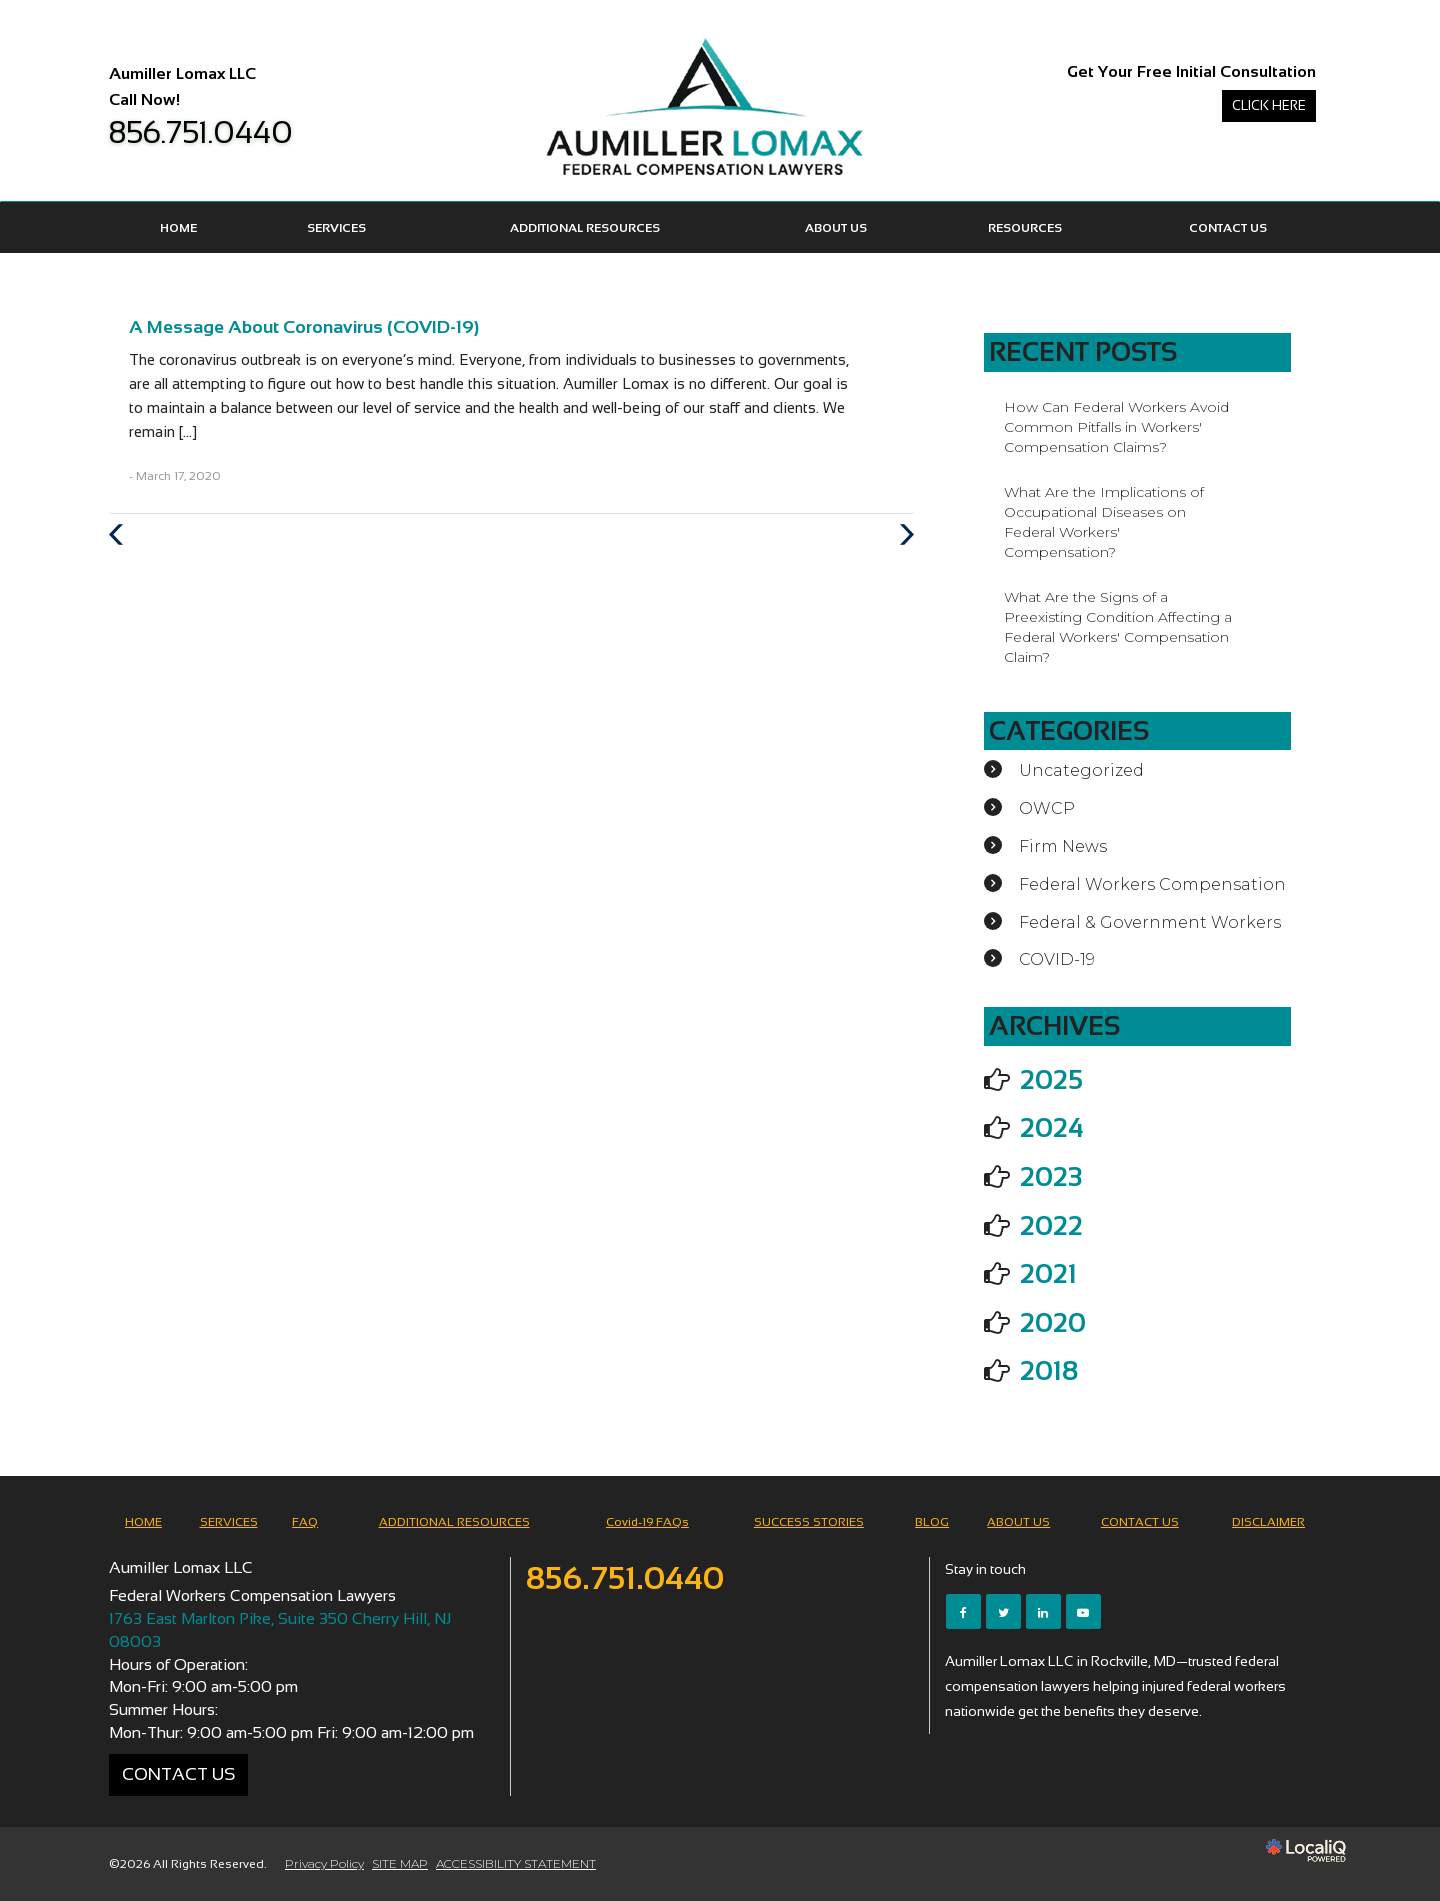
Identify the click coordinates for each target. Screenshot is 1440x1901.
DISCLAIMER (1268, 1522)
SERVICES (336, 228)
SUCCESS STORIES (809, 1522)
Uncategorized (1081, 770)
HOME (178, 228)
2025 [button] (1051, 1080)
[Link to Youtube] (1083, 1611)
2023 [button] (1051, 1177)
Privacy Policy (324, 1863)
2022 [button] (1051, 1226)
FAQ (305, 1522)
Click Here (1269, 105)
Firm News (1063, 846)
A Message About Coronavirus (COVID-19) (304, 327)
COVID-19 (1057, 959)
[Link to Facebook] (963, 1611)
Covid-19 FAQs (647, 1522)
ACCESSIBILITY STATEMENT (516, 1863)
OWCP (1047, 808)
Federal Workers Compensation (1152, 884)
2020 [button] (1053, 1323)
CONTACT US (1228, 228)
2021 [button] (1048, 1274)
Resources (1025, 228)
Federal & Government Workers (1150, 922)
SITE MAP (400, 1863)
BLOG (932, 1522)
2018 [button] (1049, 1371)
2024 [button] (1052, 1128)
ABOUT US (836, 228)
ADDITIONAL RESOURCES (585, 228)
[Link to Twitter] (1003, 1611)
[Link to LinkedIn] (1043, 1611)
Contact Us (178, 1774)
